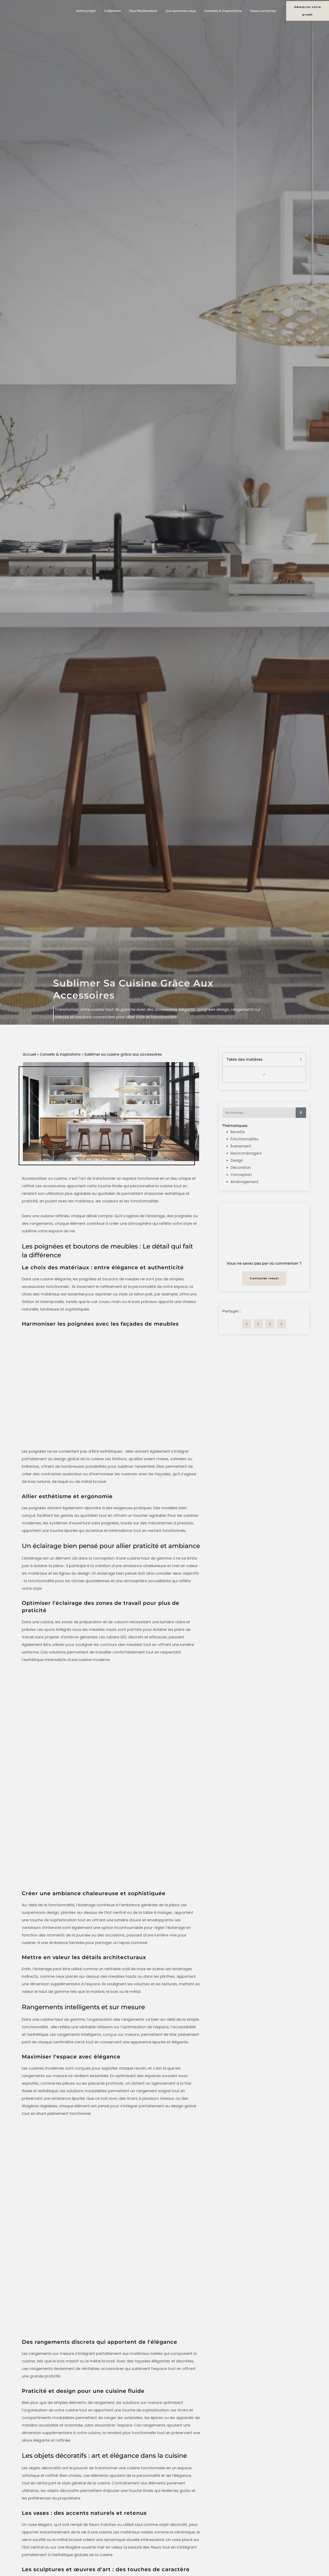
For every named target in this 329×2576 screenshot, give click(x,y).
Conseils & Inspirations (223, 11)
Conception (241, 1174)
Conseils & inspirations (60, 1054)
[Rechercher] (301, 1112)
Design (237, 1160)
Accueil (29, 1054)
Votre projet (85, 11)
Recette (238, 1131)
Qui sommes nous (181, 11)
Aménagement (244, 1181)
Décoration (241, 1167)
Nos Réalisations (143, 11)
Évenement (241, 1146)
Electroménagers (246, 1153)
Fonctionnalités (244, 1139)
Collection (112, 11)
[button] (301, 1059)
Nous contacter (263, 11)
